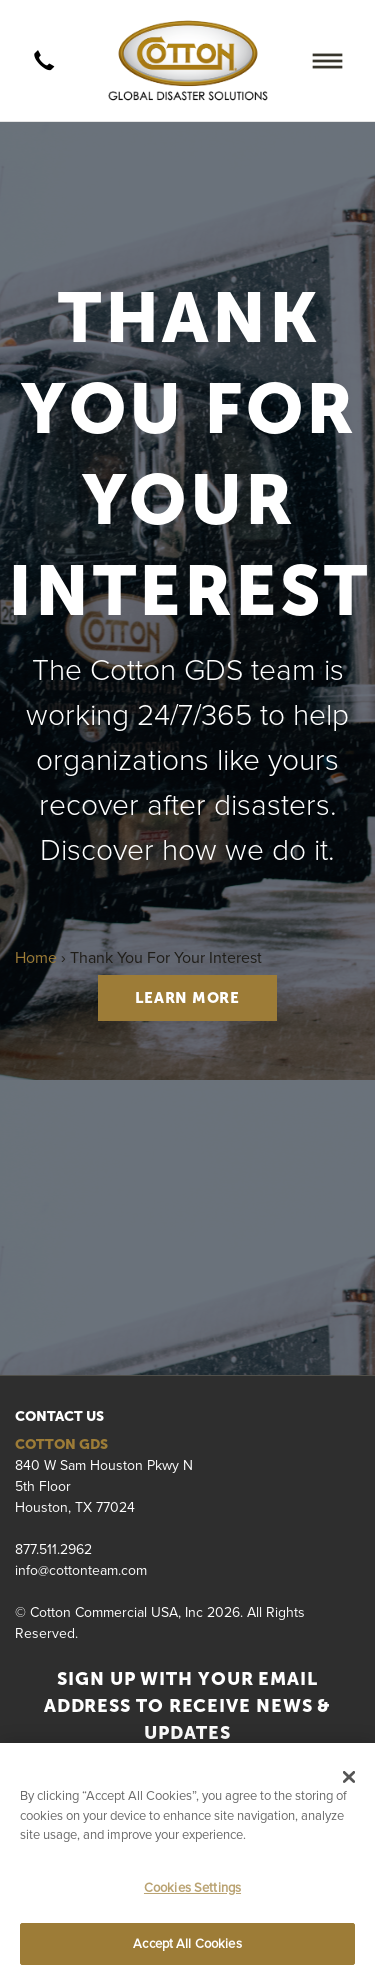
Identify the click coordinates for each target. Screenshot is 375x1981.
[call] (44, 61)
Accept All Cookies (187, 1943)
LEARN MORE (187, 997)
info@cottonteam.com (81, 1570)
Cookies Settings (192, 1887)
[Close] (349, 1777)
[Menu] (327, 60)
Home (36, 957)
